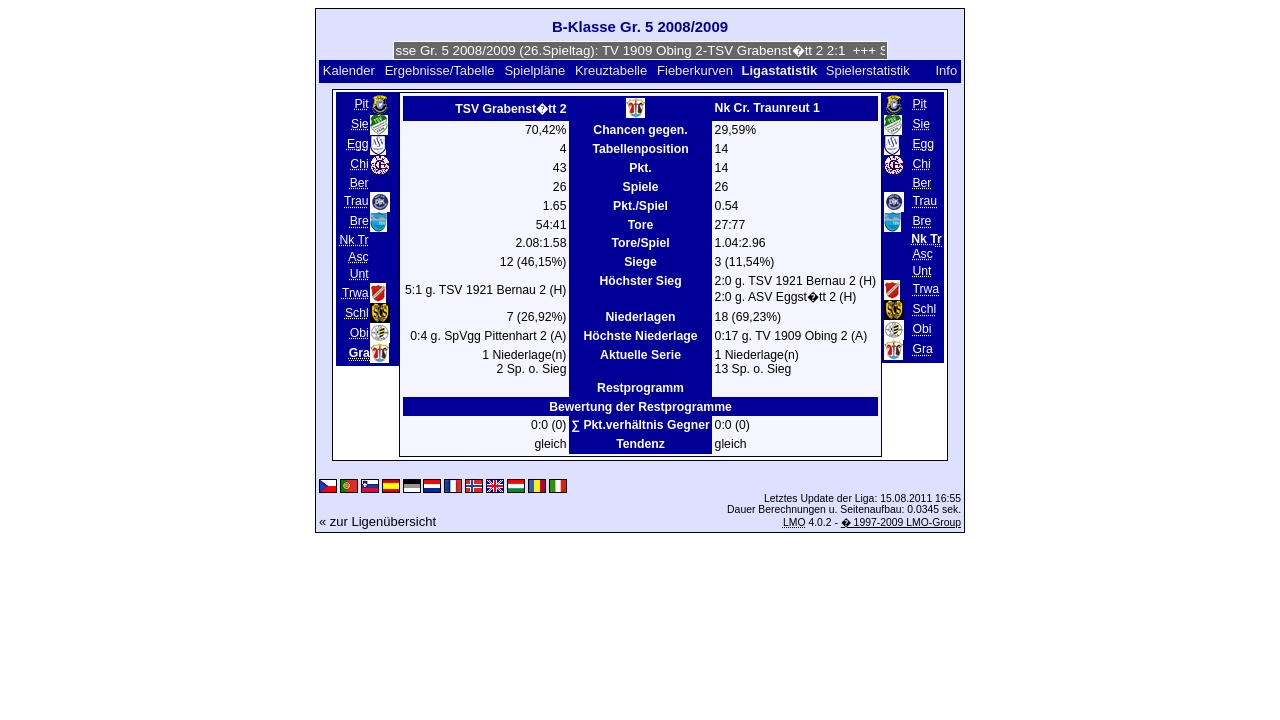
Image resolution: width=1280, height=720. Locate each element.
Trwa (355, 293)
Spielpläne (534, 70)
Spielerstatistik (869, 70)
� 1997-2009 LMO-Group (901, 522)
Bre (359, 221)
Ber (359, 183)
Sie (360, 124)
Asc (358, 257)
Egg (358, 144)
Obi (359, 333)
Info (946, 70)
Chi (359, 164)
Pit (361, 104)
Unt (359, 274)
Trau (356, 201)
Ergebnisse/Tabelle (440, 70)
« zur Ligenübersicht (377, 521)
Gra (922, 350)
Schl (357, 313)
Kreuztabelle (611, 70)
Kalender (349, 70)
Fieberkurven (695, 70)
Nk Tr (353, 240)
